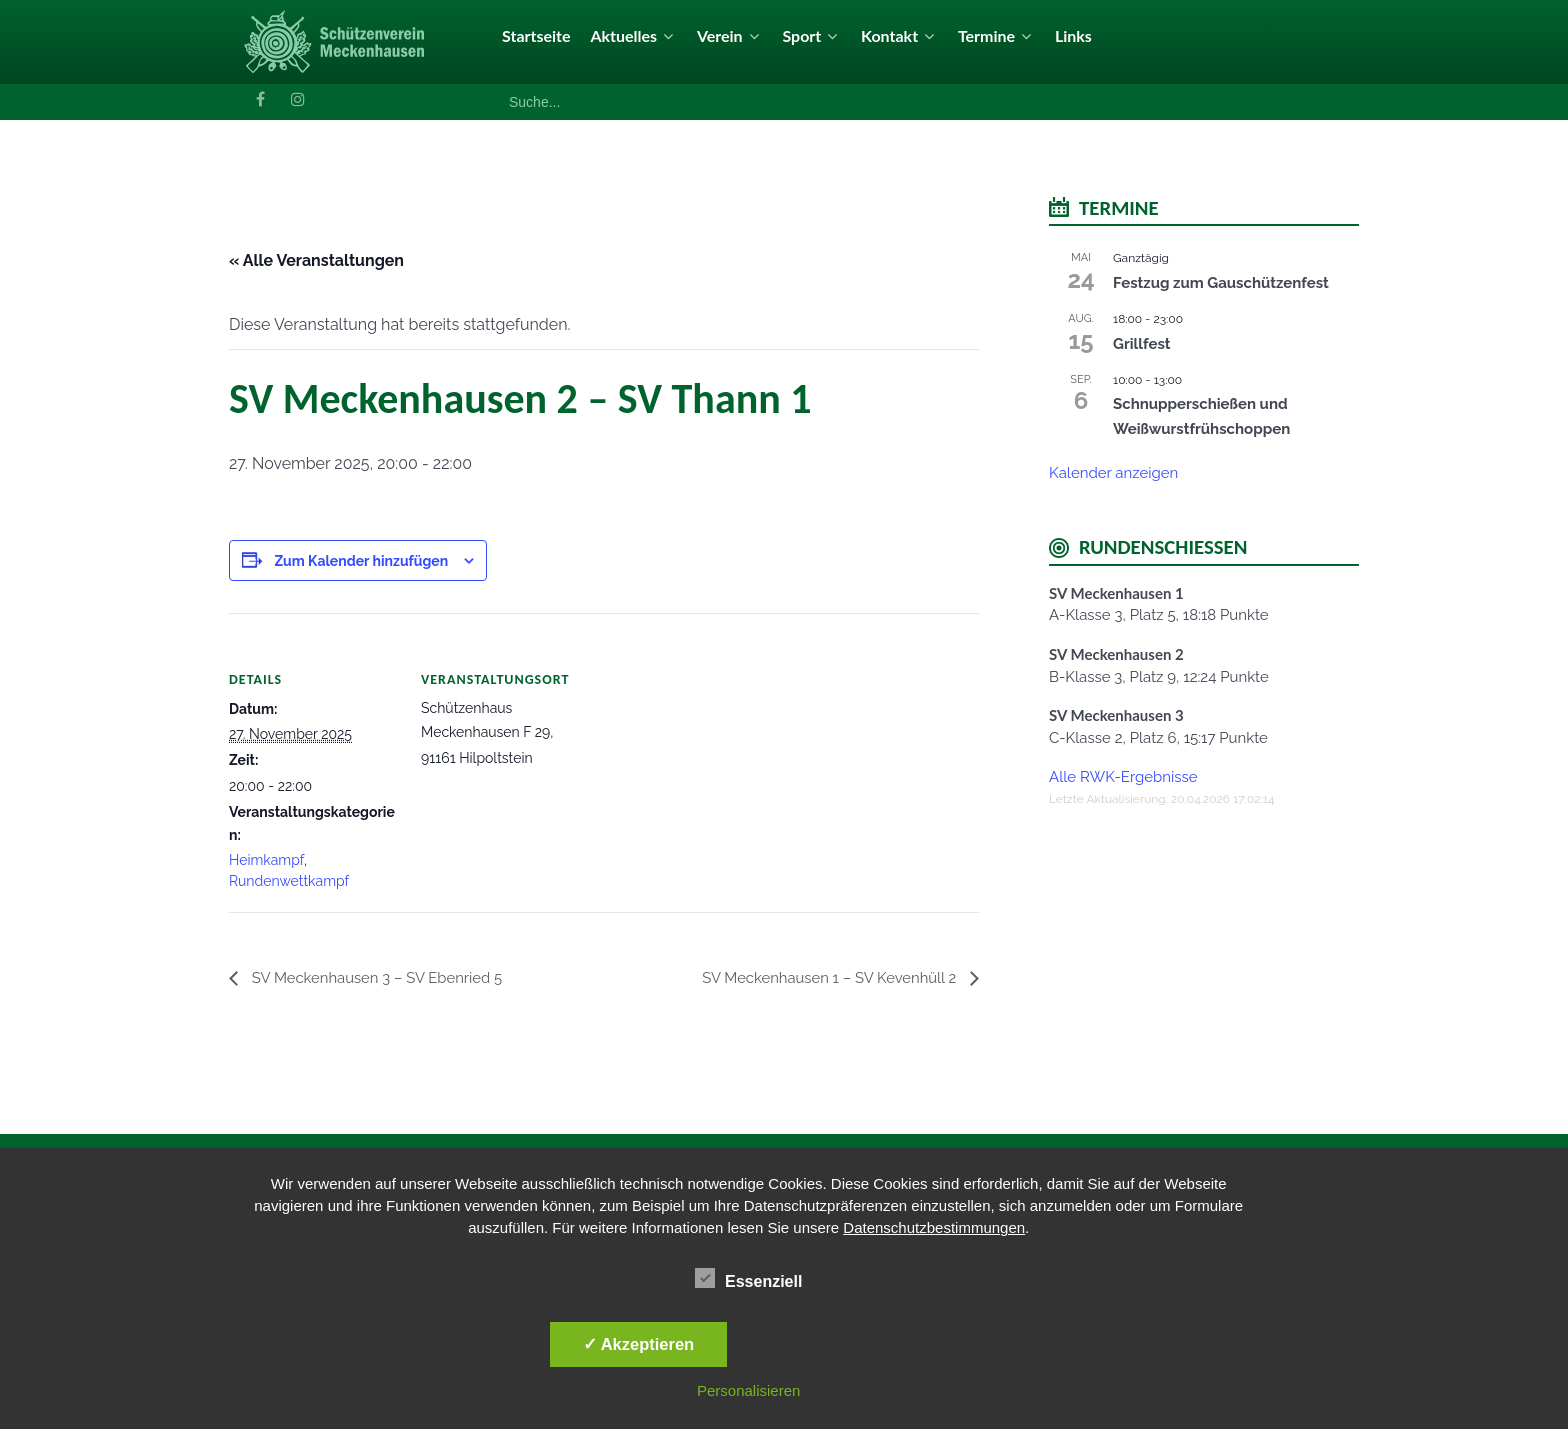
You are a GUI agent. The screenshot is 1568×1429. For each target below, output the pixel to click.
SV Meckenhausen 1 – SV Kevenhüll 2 (821, 977)
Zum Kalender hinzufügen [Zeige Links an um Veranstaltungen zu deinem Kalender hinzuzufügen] (361, 561)
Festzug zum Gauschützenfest (1221, 283)
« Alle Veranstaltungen (316, 260)
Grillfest (1142, 344)
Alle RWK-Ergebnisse (1123, 777)
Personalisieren (748, 1390)
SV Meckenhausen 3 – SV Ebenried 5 (385, 977)
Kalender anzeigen (1113, 473)
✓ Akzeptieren (639, 1344)
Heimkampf (266, 860)
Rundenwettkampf (289, 881)
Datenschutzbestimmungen (934, 1227)
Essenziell (748, 1278)
